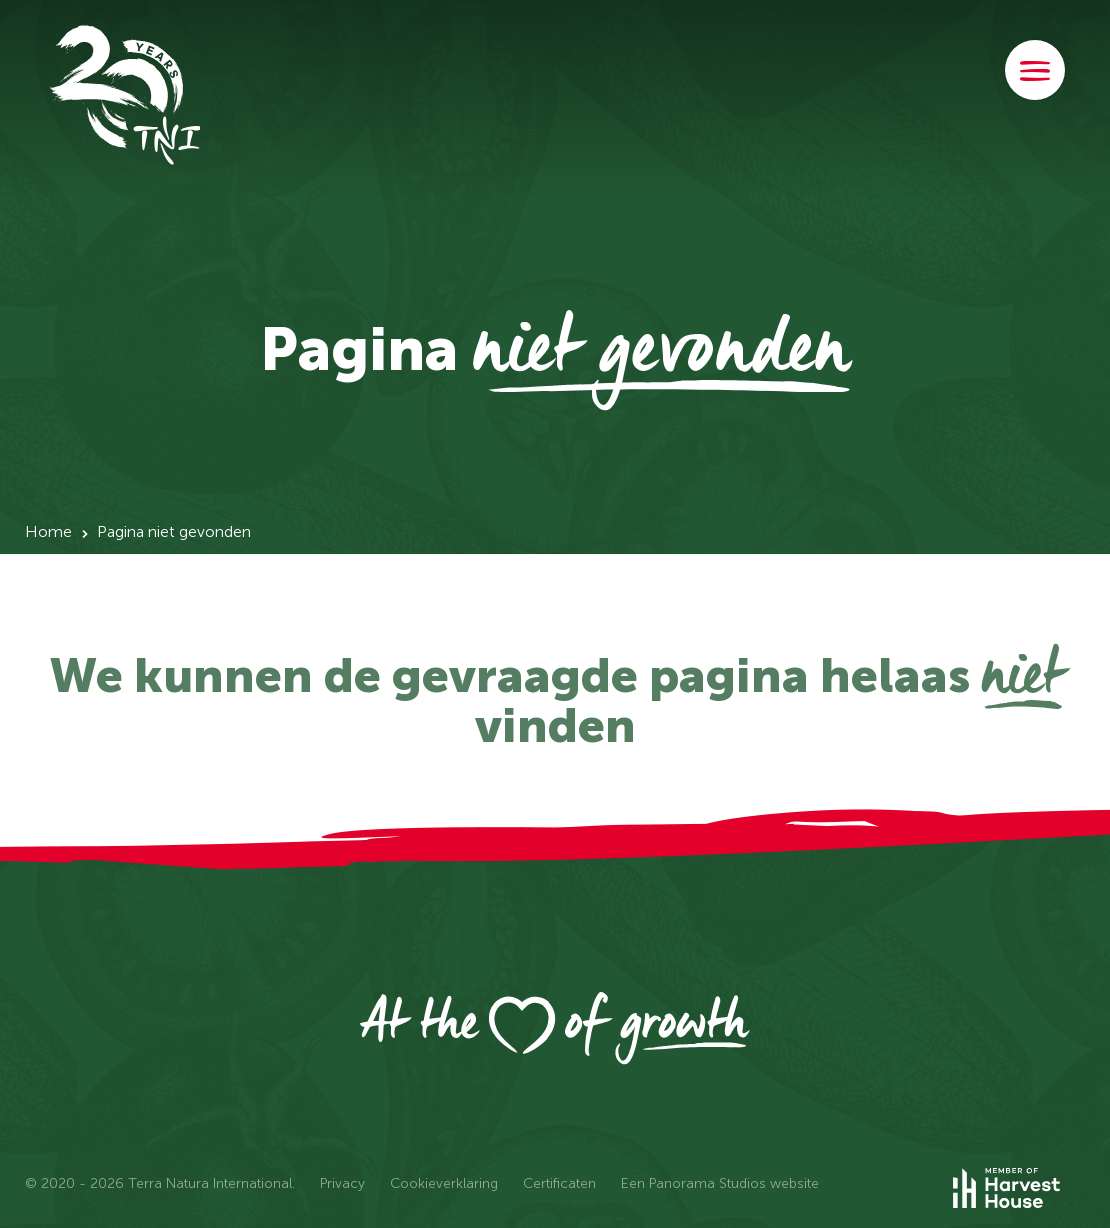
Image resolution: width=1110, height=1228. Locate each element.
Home (48, 531)
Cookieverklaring (444, 1183)
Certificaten (559, 1183)
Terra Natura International (125, 95)
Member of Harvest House (1019, 1188)
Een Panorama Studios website (720, 1183)
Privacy (342, 1183)
